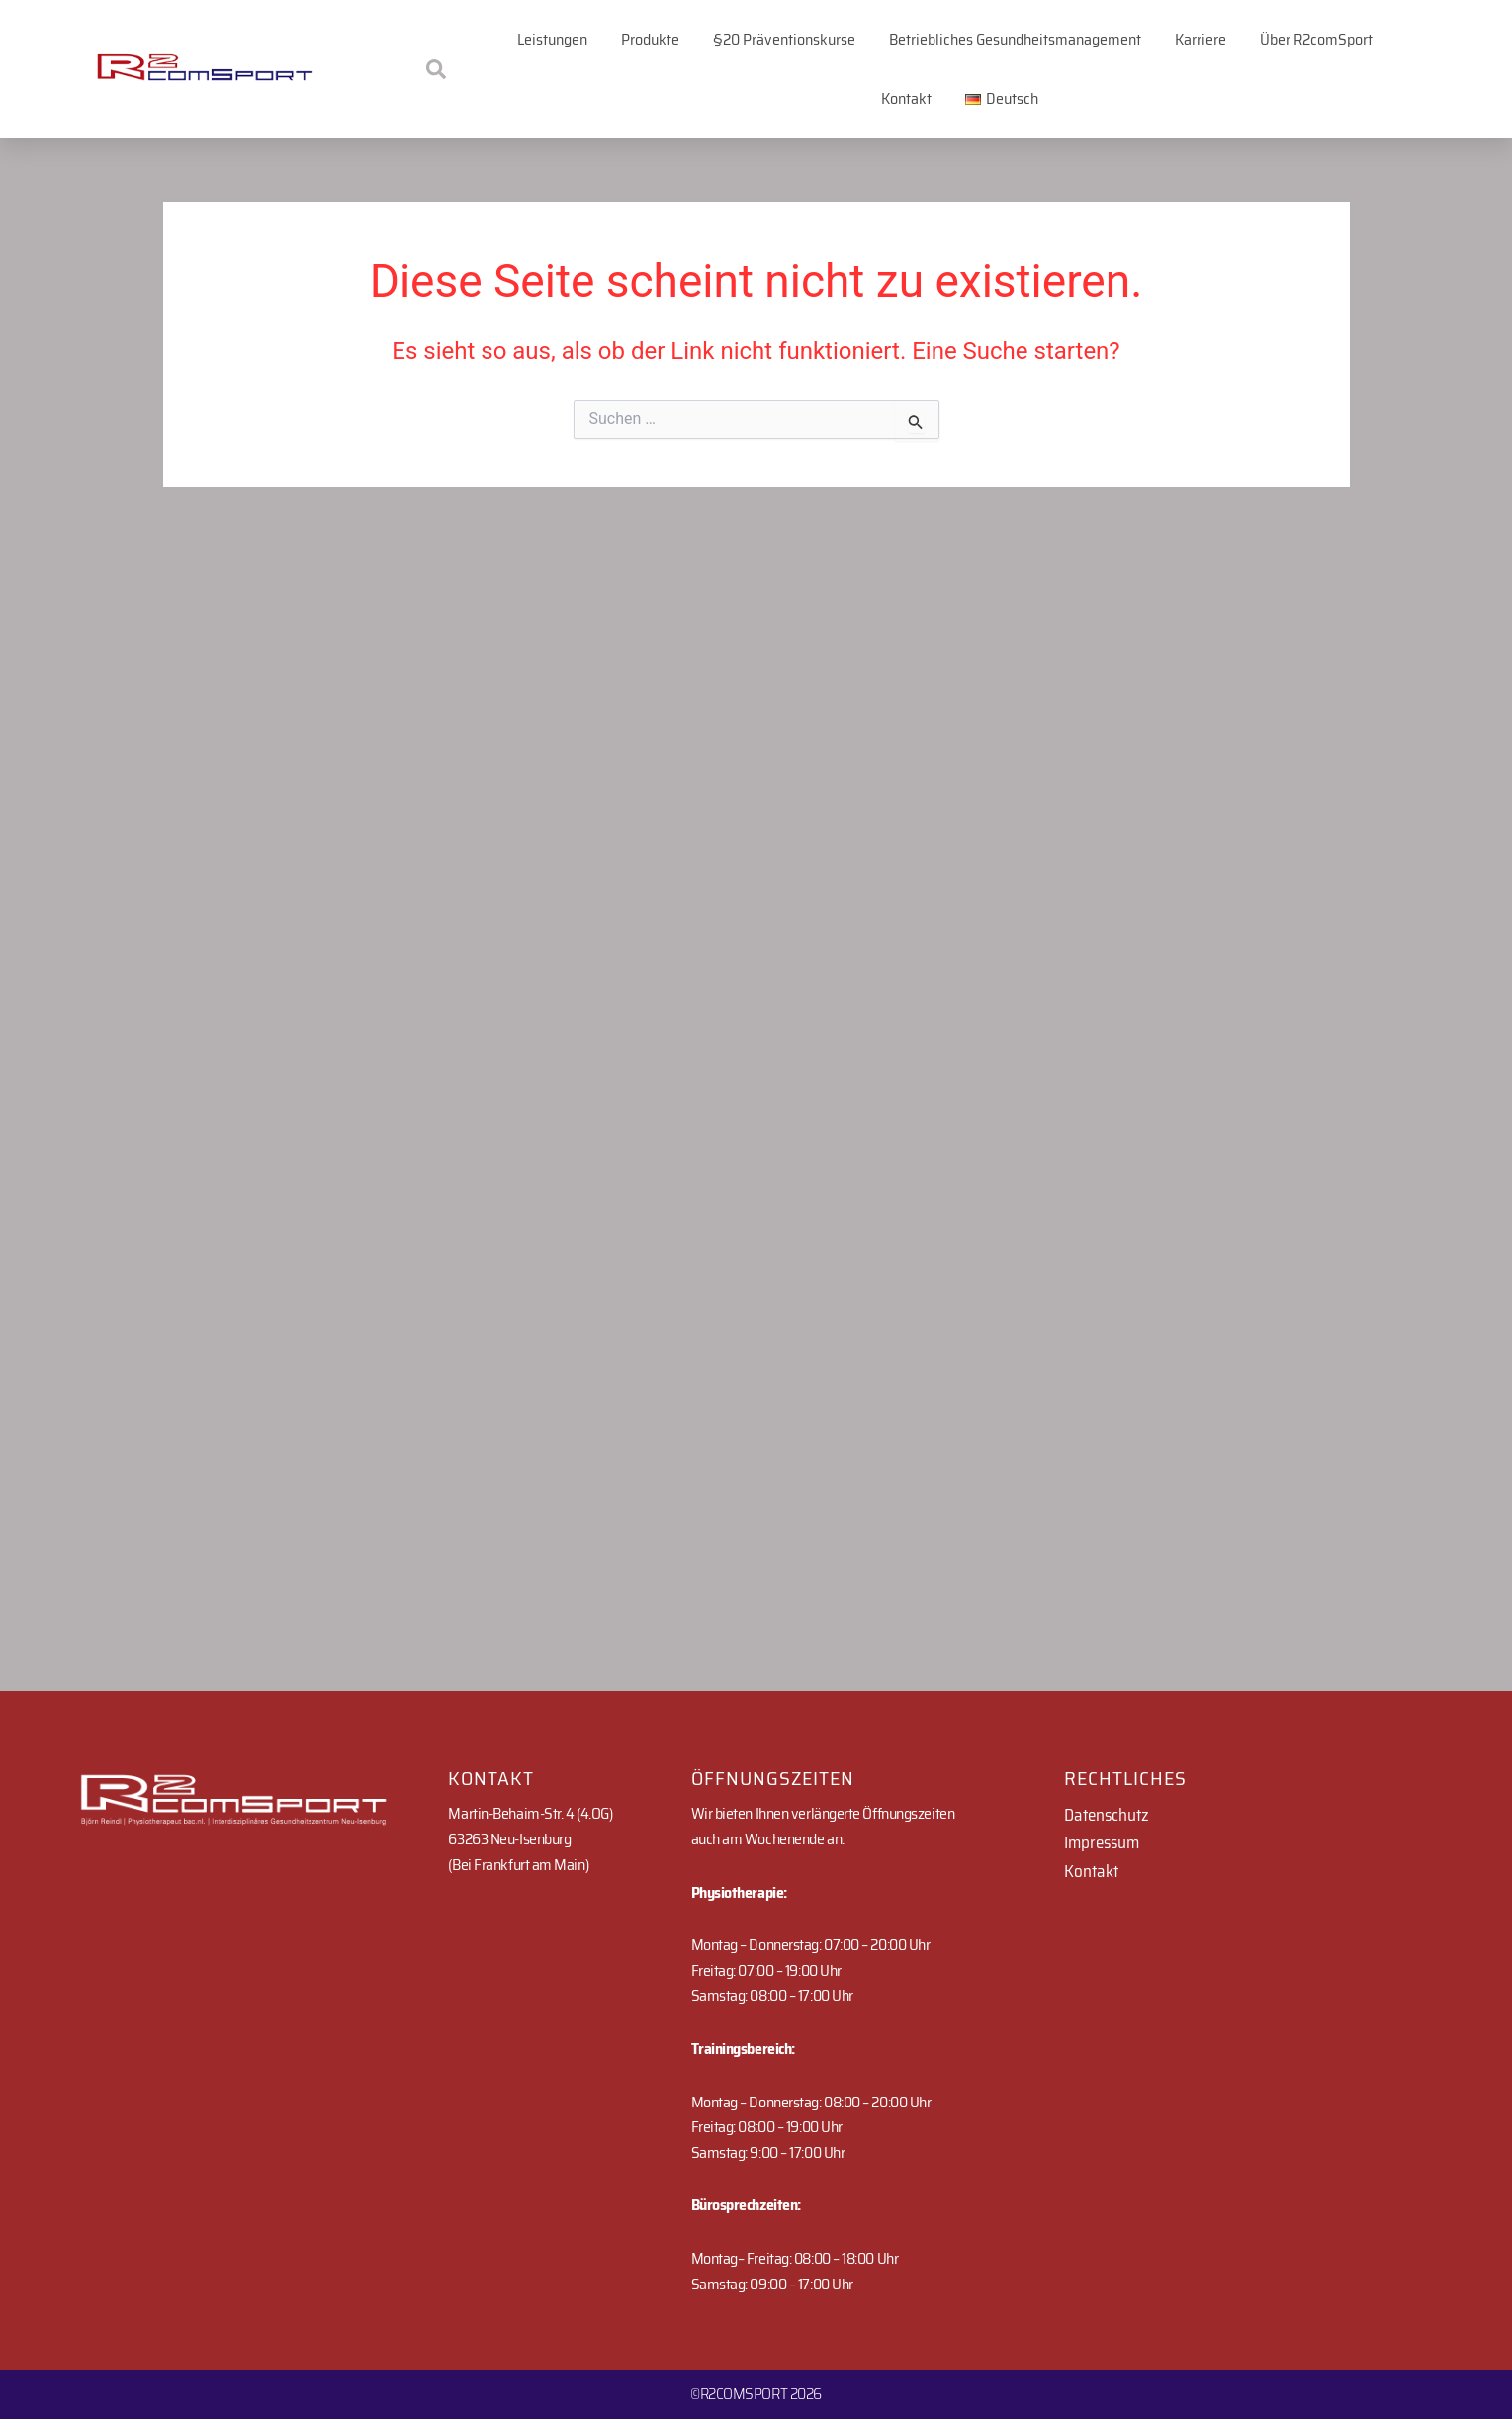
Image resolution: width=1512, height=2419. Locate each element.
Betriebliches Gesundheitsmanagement (1015, 39)
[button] (1001, 99)
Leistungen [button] (552, 39)
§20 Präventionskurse (784, 39)
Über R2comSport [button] (1316, 39)
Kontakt (906, 98)
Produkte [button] (650, 39)
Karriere (1200, 39)
